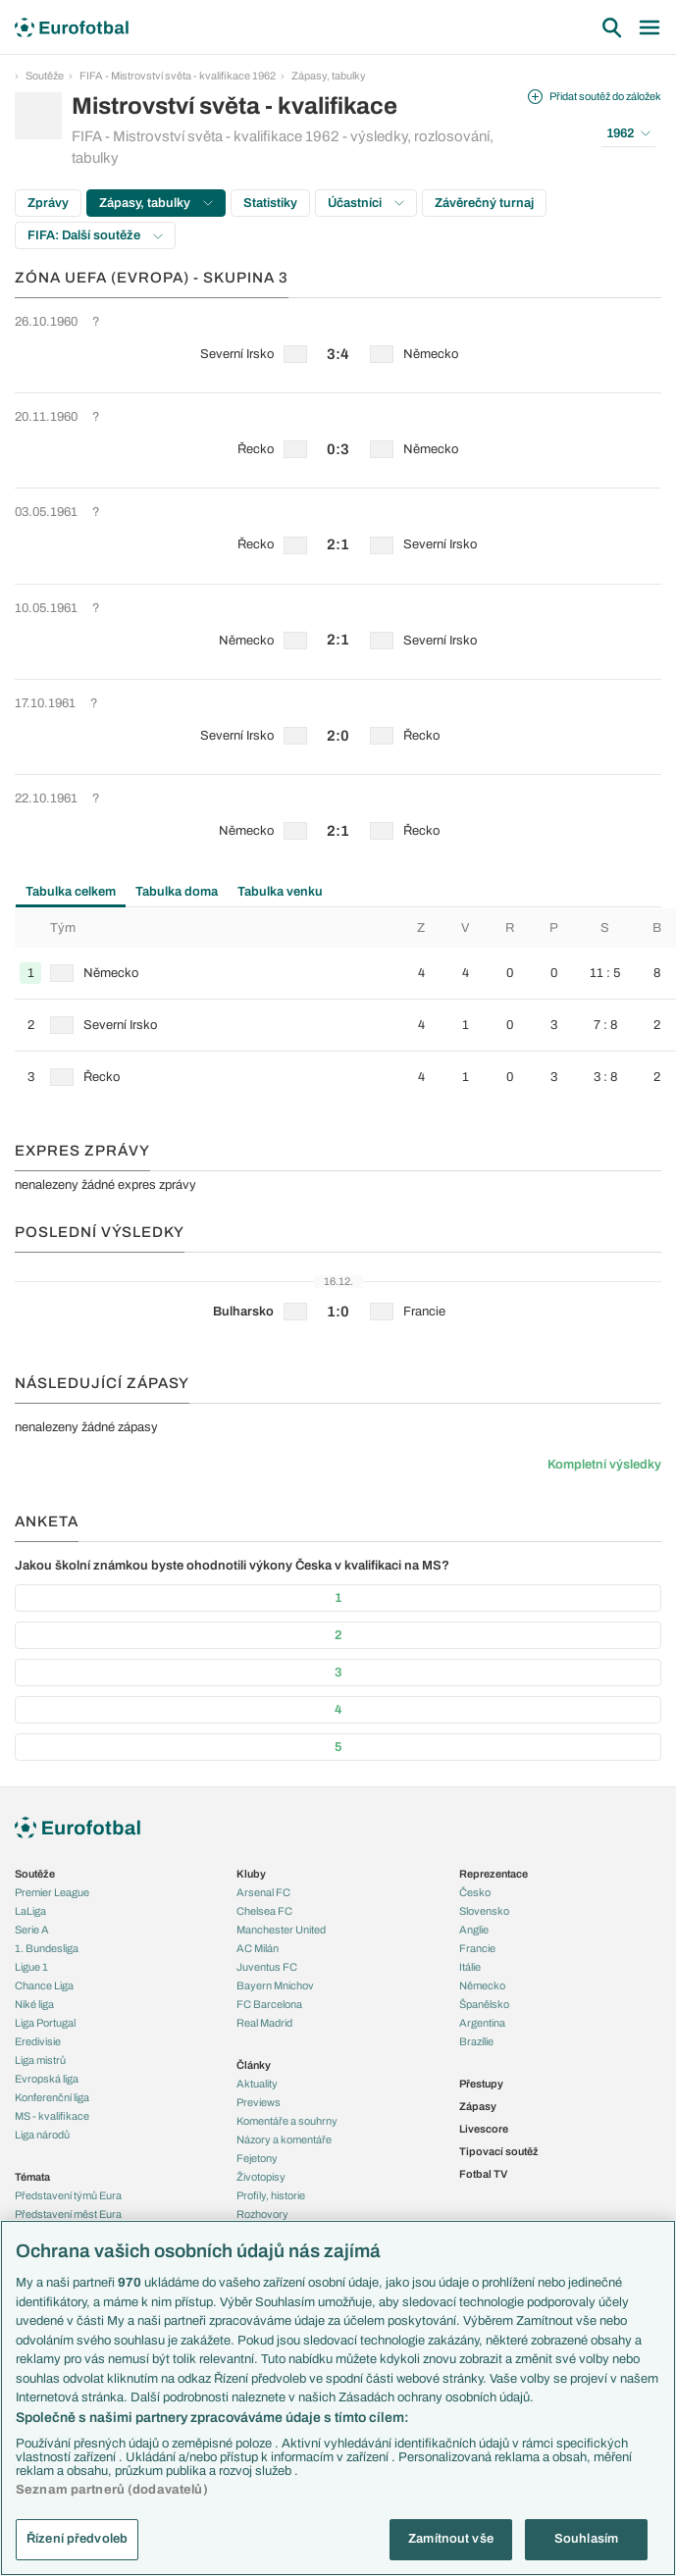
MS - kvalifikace (52, 2116)
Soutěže (45, 75)
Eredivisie (38, 2041)
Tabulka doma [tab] (176, 892)
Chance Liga (44, 1985)
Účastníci (366, 203)
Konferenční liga (52, 2097)
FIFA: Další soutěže (95, 235)
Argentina (482, 2023)
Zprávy (48, 203)
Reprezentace (493, 1874)
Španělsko (484, 2004)
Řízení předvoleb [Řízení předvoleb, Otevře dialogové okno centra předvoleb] (77, 2539)
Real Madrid (264, 2023)
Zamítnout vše (451, 2539)
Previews (258, 2102)
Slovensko (484, 1911)
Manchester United (281, 1929)
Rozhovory (262, 2214)
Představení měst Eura (68, 2214)
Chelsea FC (264, 1911)
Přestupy (481, 2083)
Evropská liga (46, 2079)
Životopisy (261, 2177)
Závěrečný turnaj (484, 203)
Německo (482, 1985)
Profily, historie (270, 2195)
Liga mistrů (40, 2060)
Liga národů (42, 2134)
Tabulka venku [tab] (280, 892)
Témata (32, 2177)
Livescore (483, 2129)
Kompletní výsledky (604, 1464)
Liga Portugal (45, 2023)
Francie (477, 1948)
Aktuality (257, 2083)
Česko (475, 1892)
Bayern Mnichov (275, 1985)
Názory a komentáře (284, 2139)
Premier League (52, 1892)
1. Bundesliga (46, 1948)
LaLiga (30, 1911)
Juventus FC (266, 1967)
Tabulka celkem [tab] (71, 892)
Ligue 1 (31, 1967)
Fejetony (257, 2158)
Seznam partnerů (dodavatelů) (112, 2490)
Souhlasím (586, 2539)
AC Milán (257, 1948)
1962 (628, 133)
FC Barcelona (269, 2004)
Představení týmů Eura (68, 2195)
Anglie (474, 1929)
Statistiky (270, 203)
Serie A (32, 1929)
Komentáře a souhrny (287, 2121)
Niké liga (34, 2004)
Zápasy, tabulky (328, 75)
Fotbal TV (483, 2174)
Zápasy (477, 2106)
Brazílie (476, 2041)
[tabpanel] (338, 1005)
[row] (338, 345)
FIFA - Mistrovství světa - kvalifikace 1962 (177, 75)
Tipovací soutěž (499, 2151)
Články (253, 2065)
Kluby (251, 1874)
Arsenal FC (263, 1892)
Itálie (470, 1967)
